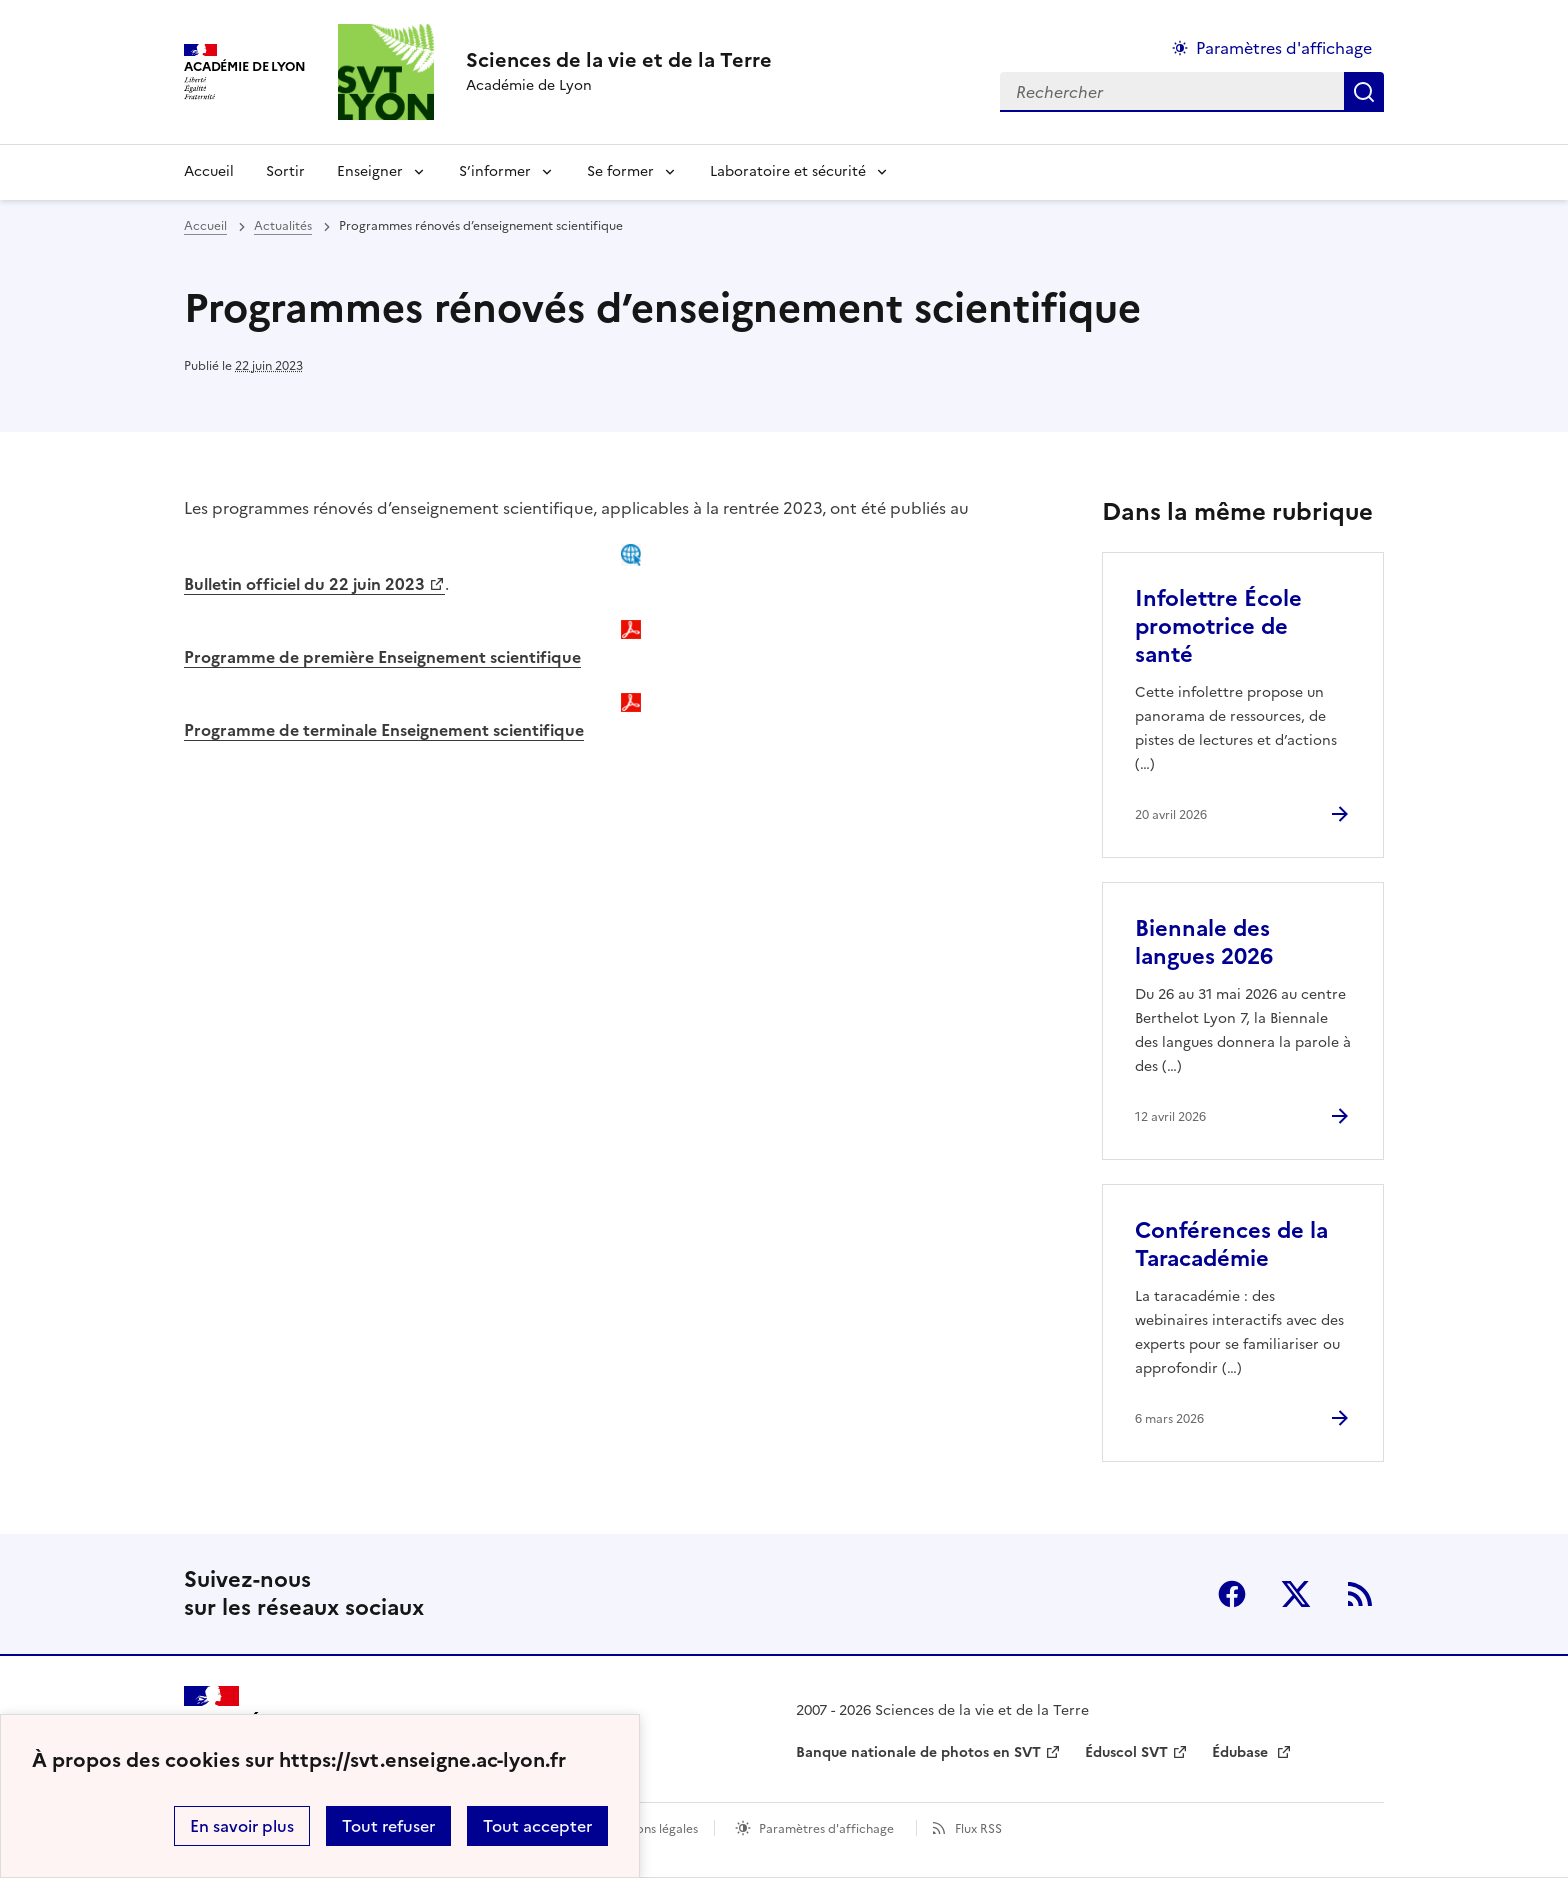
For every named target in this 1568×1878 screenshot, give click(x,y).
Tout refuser (388, 1826)
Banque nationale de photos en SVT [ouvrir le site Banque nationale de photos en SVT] (918, 1752)
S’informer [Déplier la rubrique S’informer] (495, 171)
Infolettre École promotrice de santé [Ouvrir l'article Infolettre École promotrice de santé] (1218, 626)
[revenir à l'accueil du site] (619, 60)
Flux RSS (978, 1829)
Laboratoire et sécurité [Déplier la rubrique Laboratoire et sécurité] (788, 171)
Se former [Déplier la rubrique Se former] (620, 171)
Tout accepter (537, 1826)
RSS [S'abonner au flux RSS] (1360, 1594)
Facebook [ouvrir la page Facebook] (1232, 1594)
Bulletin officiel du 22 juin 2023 (304, 584)
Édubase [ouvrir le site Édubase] (1242, 1752)
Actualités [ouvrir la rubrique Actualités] (283, 226)
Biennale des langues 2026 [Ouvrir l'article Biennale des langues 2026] (1204, 942)
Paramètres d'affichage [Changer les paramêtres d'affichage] (1284, 48)
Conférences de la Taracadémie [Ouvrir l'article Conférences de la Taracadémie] (1231, 1244)
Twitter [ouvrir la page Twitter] (1296, 1594)
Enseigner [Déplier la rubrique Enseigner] (370, 171)
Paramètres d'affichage (826, 1829)
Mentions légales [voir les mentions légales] (650, 1829)
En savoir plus (242, 1826)
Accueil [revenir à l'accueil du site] (209, 171)
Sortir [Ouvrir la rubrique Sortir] (285, 171)
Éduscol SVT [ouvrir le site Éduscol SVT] (1126, 1752)
